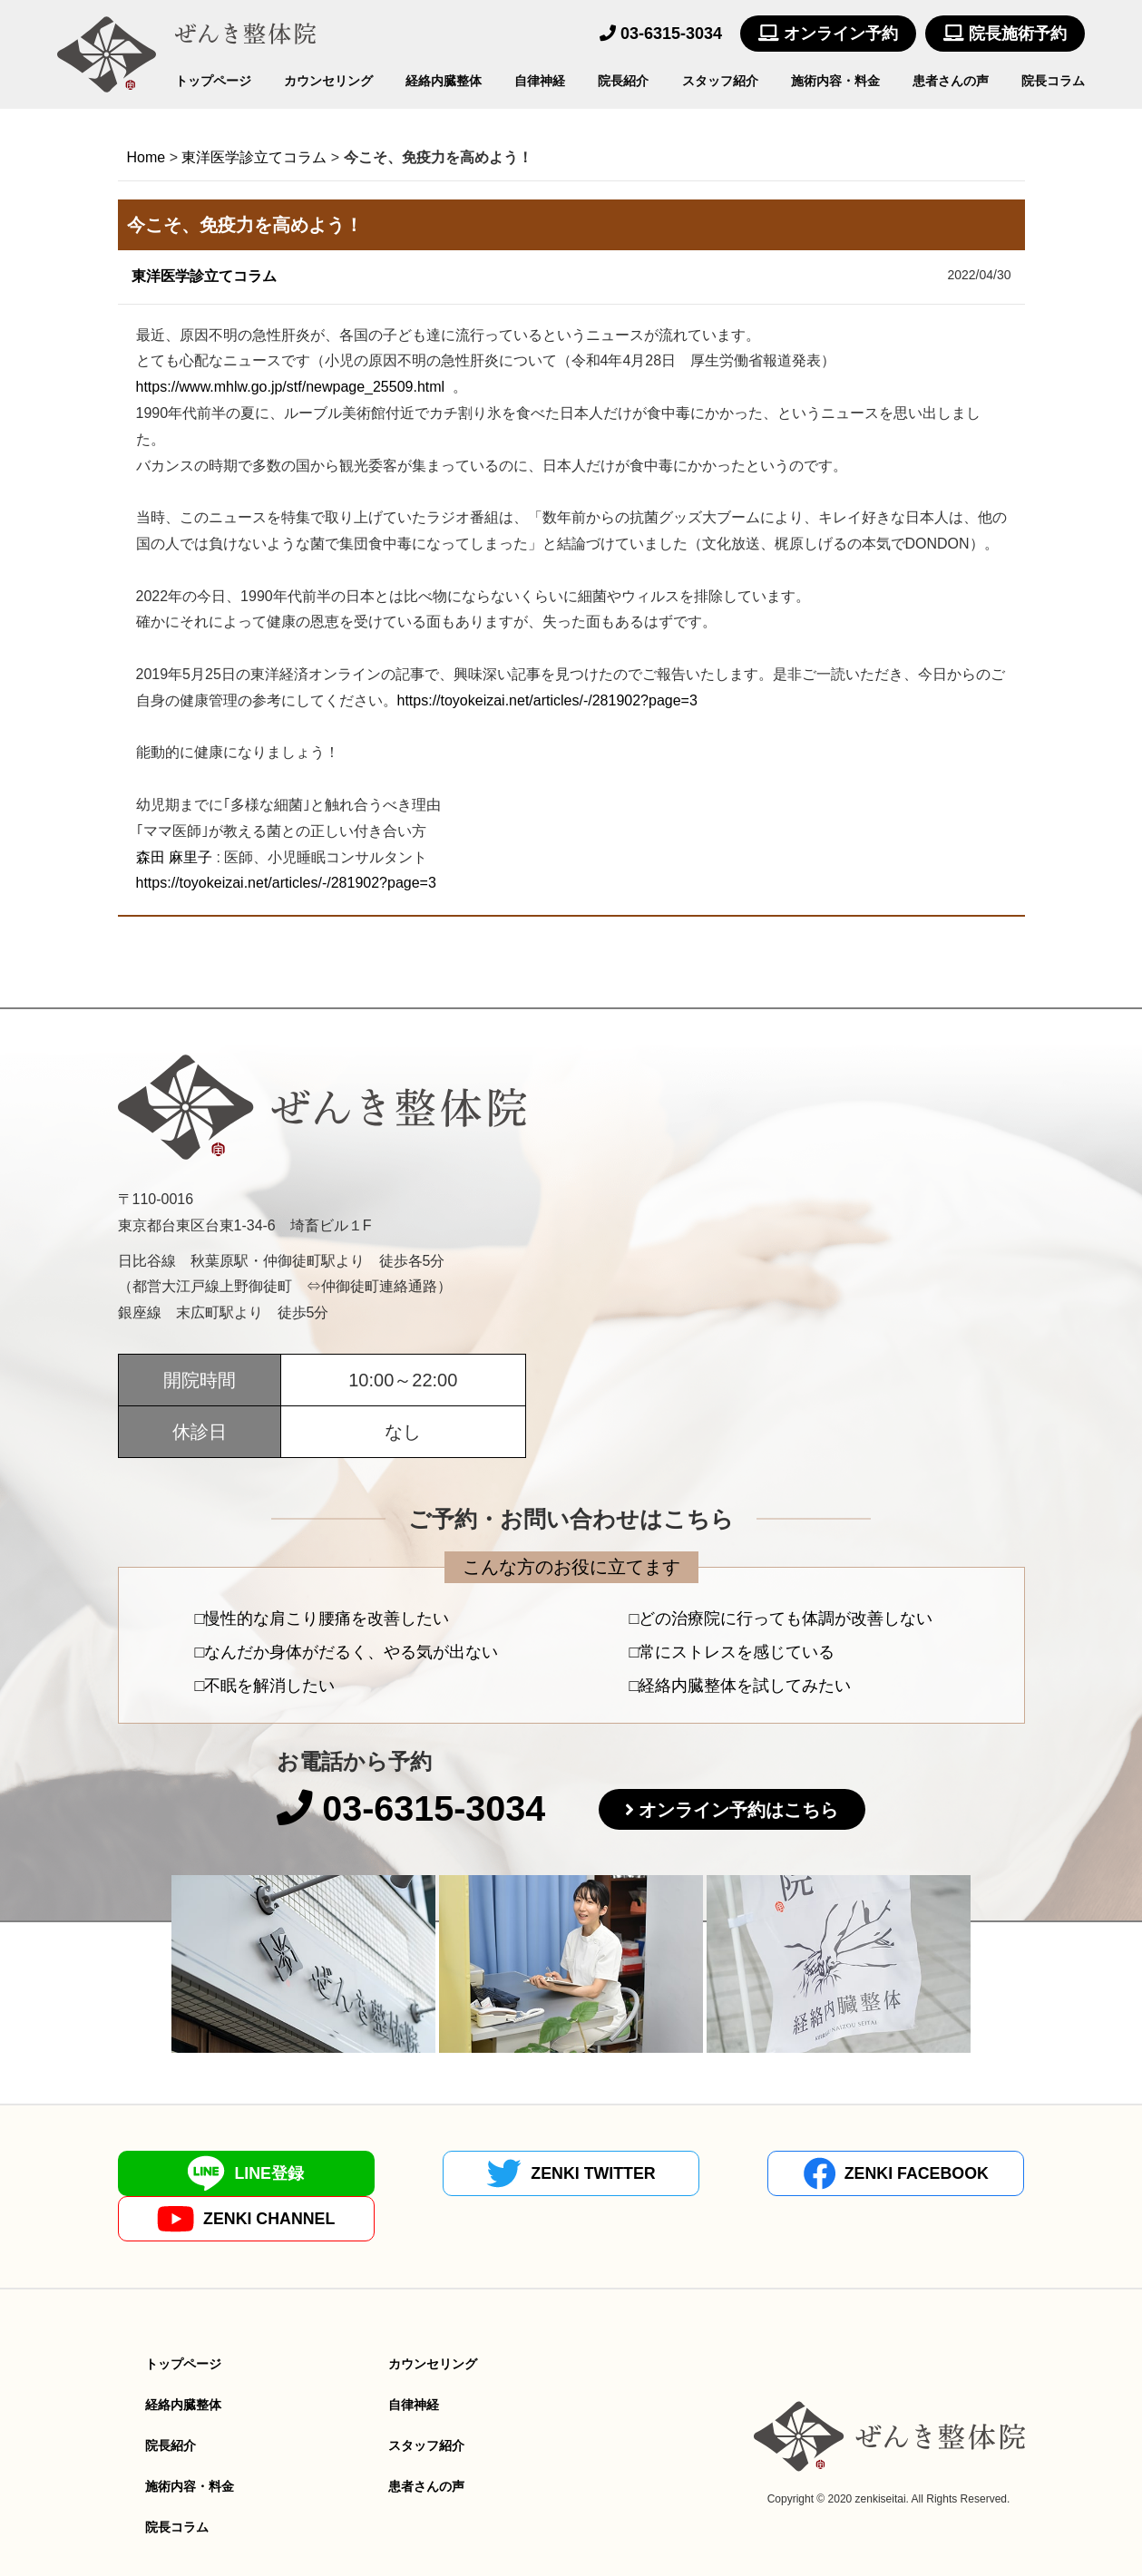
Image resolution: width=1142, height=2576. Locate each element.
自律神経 (539, 80)
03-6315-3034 (661, 33)
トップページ (213, 80)
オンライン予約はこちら (741, 1811)
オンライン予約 (828, 33)
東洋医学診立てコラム (204, 276)
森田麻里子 (174, 857)
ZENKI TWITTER (457, 2174)
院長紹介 (623, 80)
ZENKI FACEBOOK (684, 2174)
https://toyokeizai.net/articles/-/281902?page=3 (547, 700)
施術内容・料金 (835, 80)
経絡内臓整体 (443, 80)
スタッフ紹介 (720, 80)
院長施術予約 (1005, 33)
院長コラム (1053, 80)
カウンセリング (328, 80)
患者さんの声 (951, 80)
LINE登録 (229, 2174)
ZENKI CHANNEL (913, 2174)
